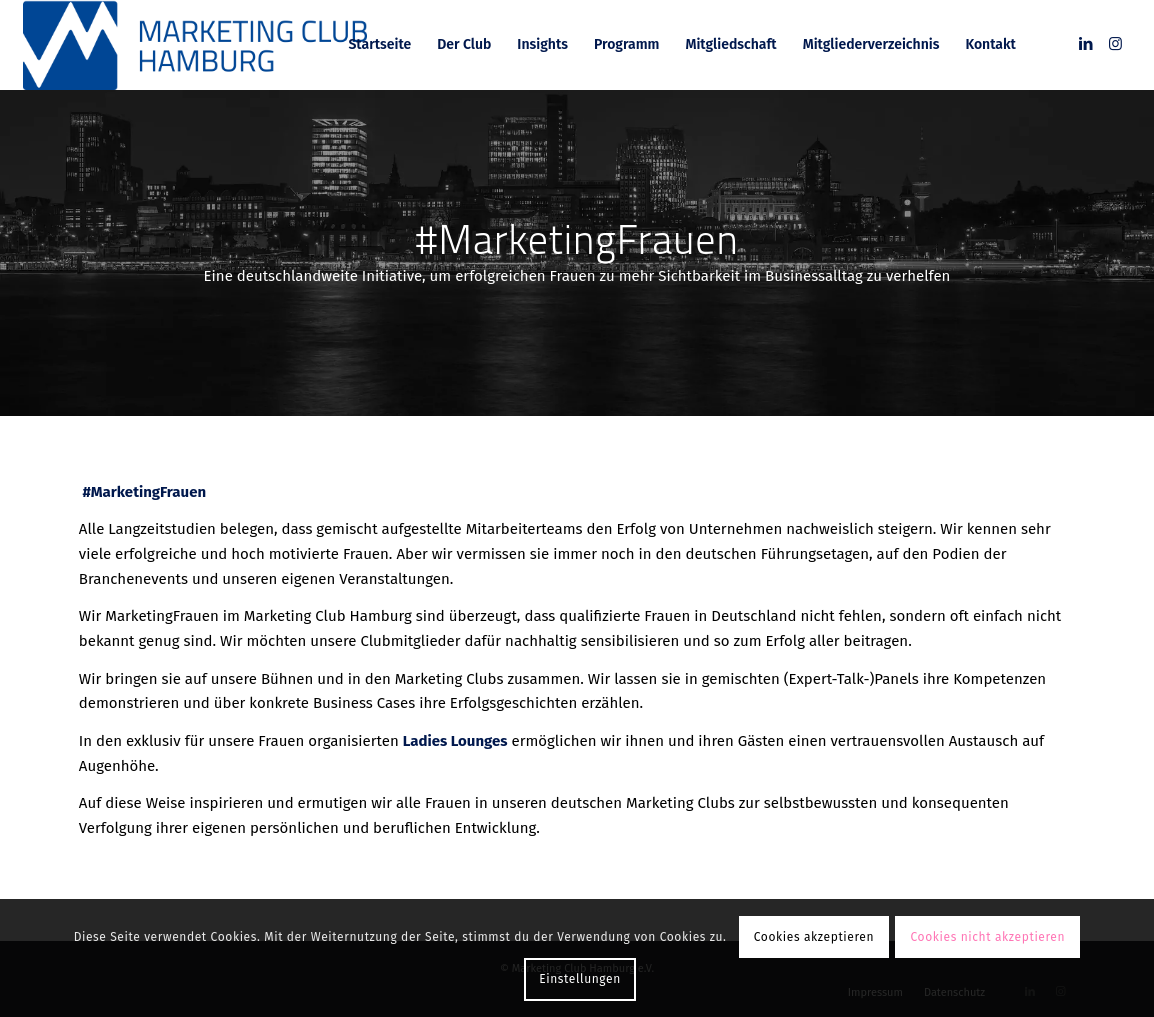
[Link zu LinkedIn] (1086, 44)
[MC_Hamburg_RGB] (195, 45)
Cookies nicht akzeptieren (988, 937)
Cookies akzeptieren (814, 937)
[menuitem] (379, 45)
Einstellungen (580, 979)
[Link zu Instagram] (1116, 44)
